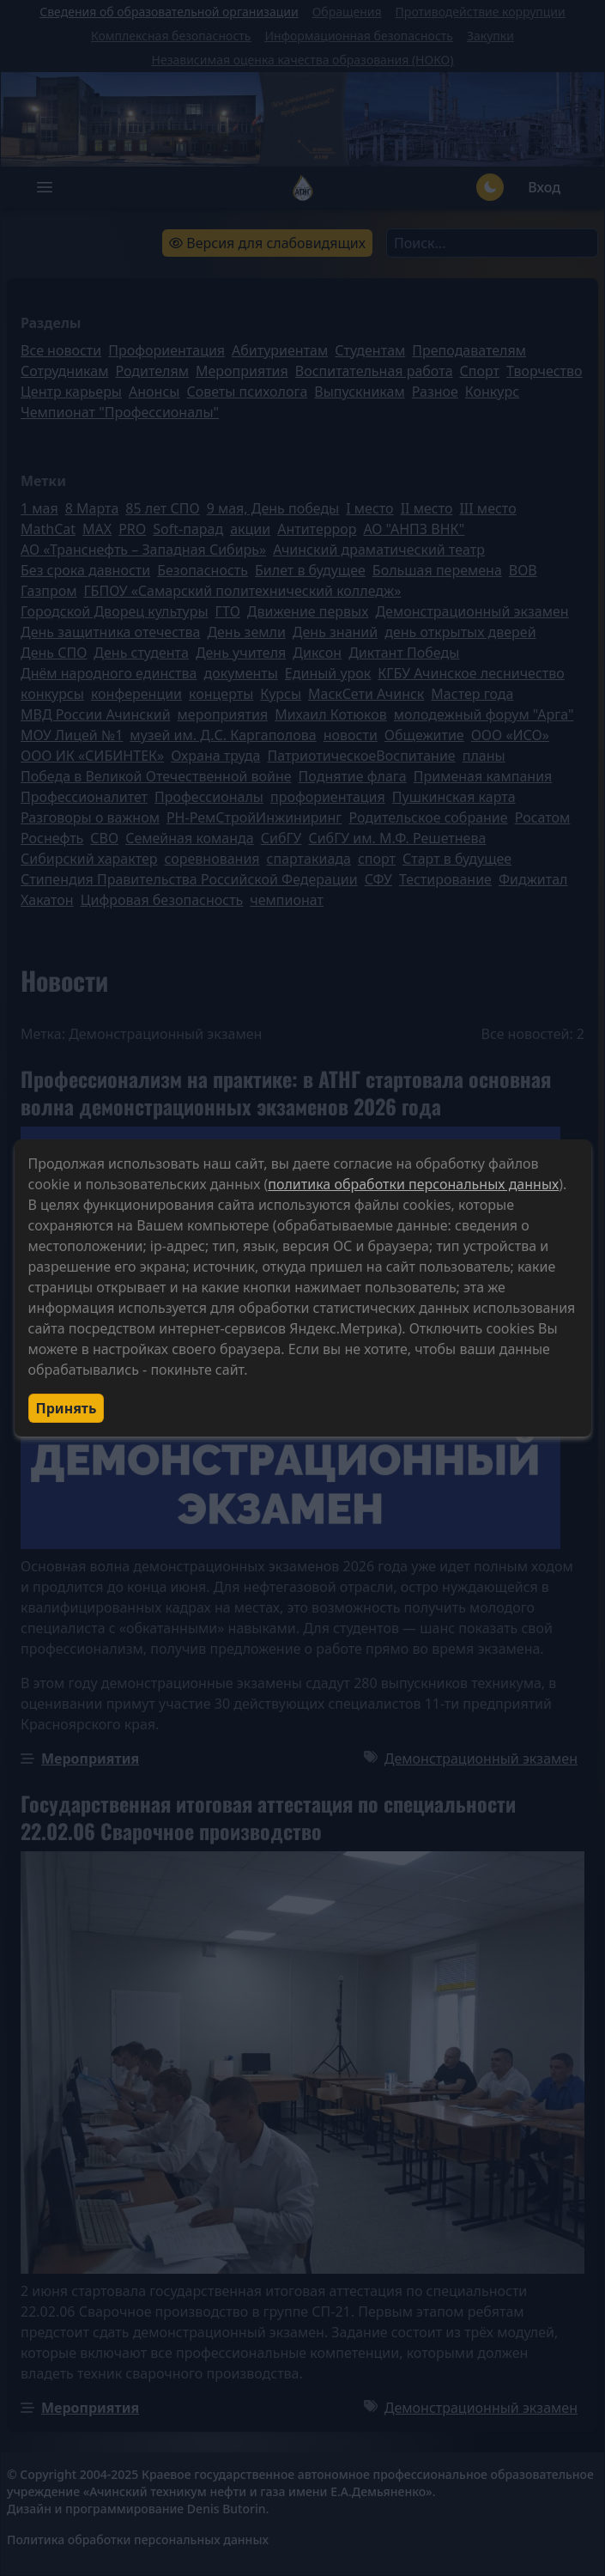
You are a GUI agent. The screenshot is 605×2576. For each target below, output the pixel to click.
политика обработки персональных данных (413, 1184)
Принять (66, 1408)
